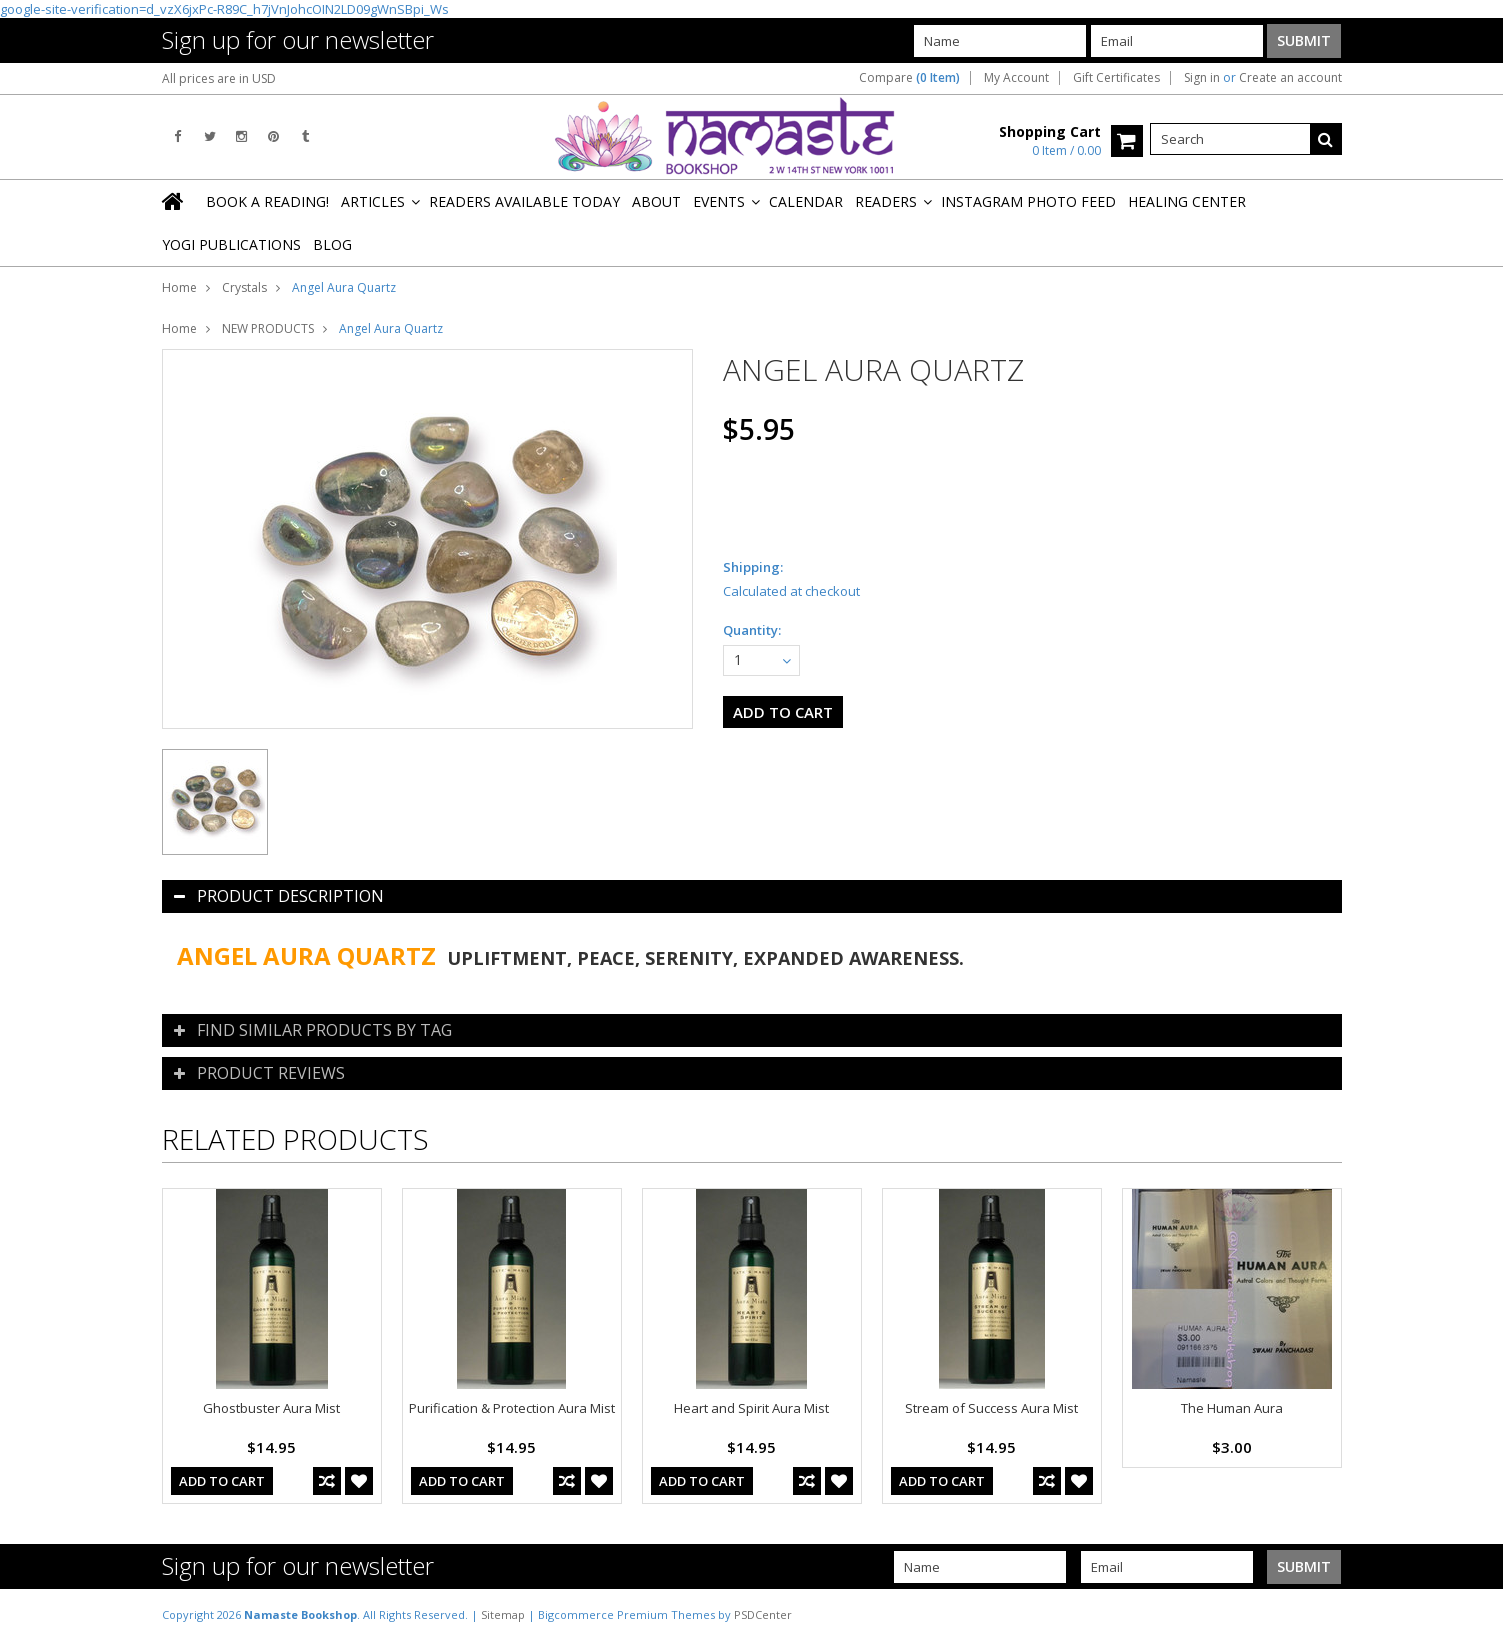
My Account (1016, 78)
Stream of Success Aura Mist (991, 1408)
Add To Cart (222, 1481)
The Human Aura (1232, 1408)
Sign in (1202, 78)
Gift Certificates (1116, 78)
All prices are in (219, 78)
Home (179, 287)
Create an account (1290, 78)
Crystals (244, 287)
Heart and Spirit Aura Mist (751, 1408)
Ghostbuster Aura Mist (271, 1408)
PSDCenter (763, 1614)
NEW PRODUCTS (268, 328)
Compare (909, 78)
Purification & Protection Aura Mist (512, 1408)
